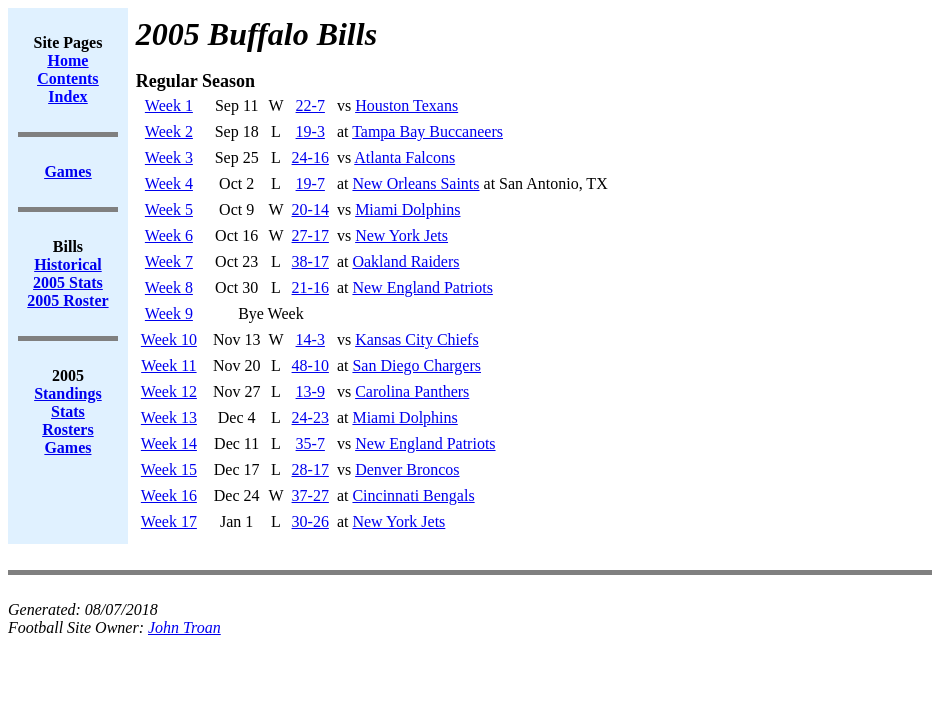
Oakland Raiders (405, 261)
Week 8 (169, 287)
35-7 (310, 443)
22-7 (310, 105)
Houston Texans (406, 105)
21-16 (310, 287)
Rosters (68, 429)
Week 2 (169, 131)
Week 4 (169, 183)
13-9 (310, 391)
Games (67, 447)
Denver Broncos (407, 469)
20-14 (310, 209)
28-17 (310, 469)
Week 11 (168, 365)
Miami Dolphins (407, 209)
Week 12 (169, 391)
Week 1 (169, 105)
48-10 (310, 365)
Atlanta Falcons (404, 157)
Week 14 (169, 443)
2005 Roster (67, 300)
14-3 (310, 339)
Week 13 (169, 417)
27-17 (310, 235)
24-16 (310, 157)
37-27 (310, 495)
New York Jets (401, 235)
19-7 (310, 183)
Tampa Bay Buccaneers (427, 131)
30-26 (310, 521)
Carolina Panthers (412, 391)
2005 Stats (68, 282)
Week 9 (169, 313)
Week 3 (169, 157)
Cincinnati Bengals (413, 495)
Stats (68, 411)
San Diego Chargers (416, 365)
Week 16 (169, 495)
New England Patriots (422, 287)
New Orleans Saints (415, 183)
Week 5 (169, 209)
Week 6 (169, 235)
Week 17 (169, 521)
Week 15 (169, 469)
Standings (68, 393)
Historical (68, 264)
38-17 (310, 261)
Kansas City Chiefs (417, 339)
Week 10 (169, 339)
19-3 (310, 131)
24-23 (310, 417)
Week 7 (169, 261)
